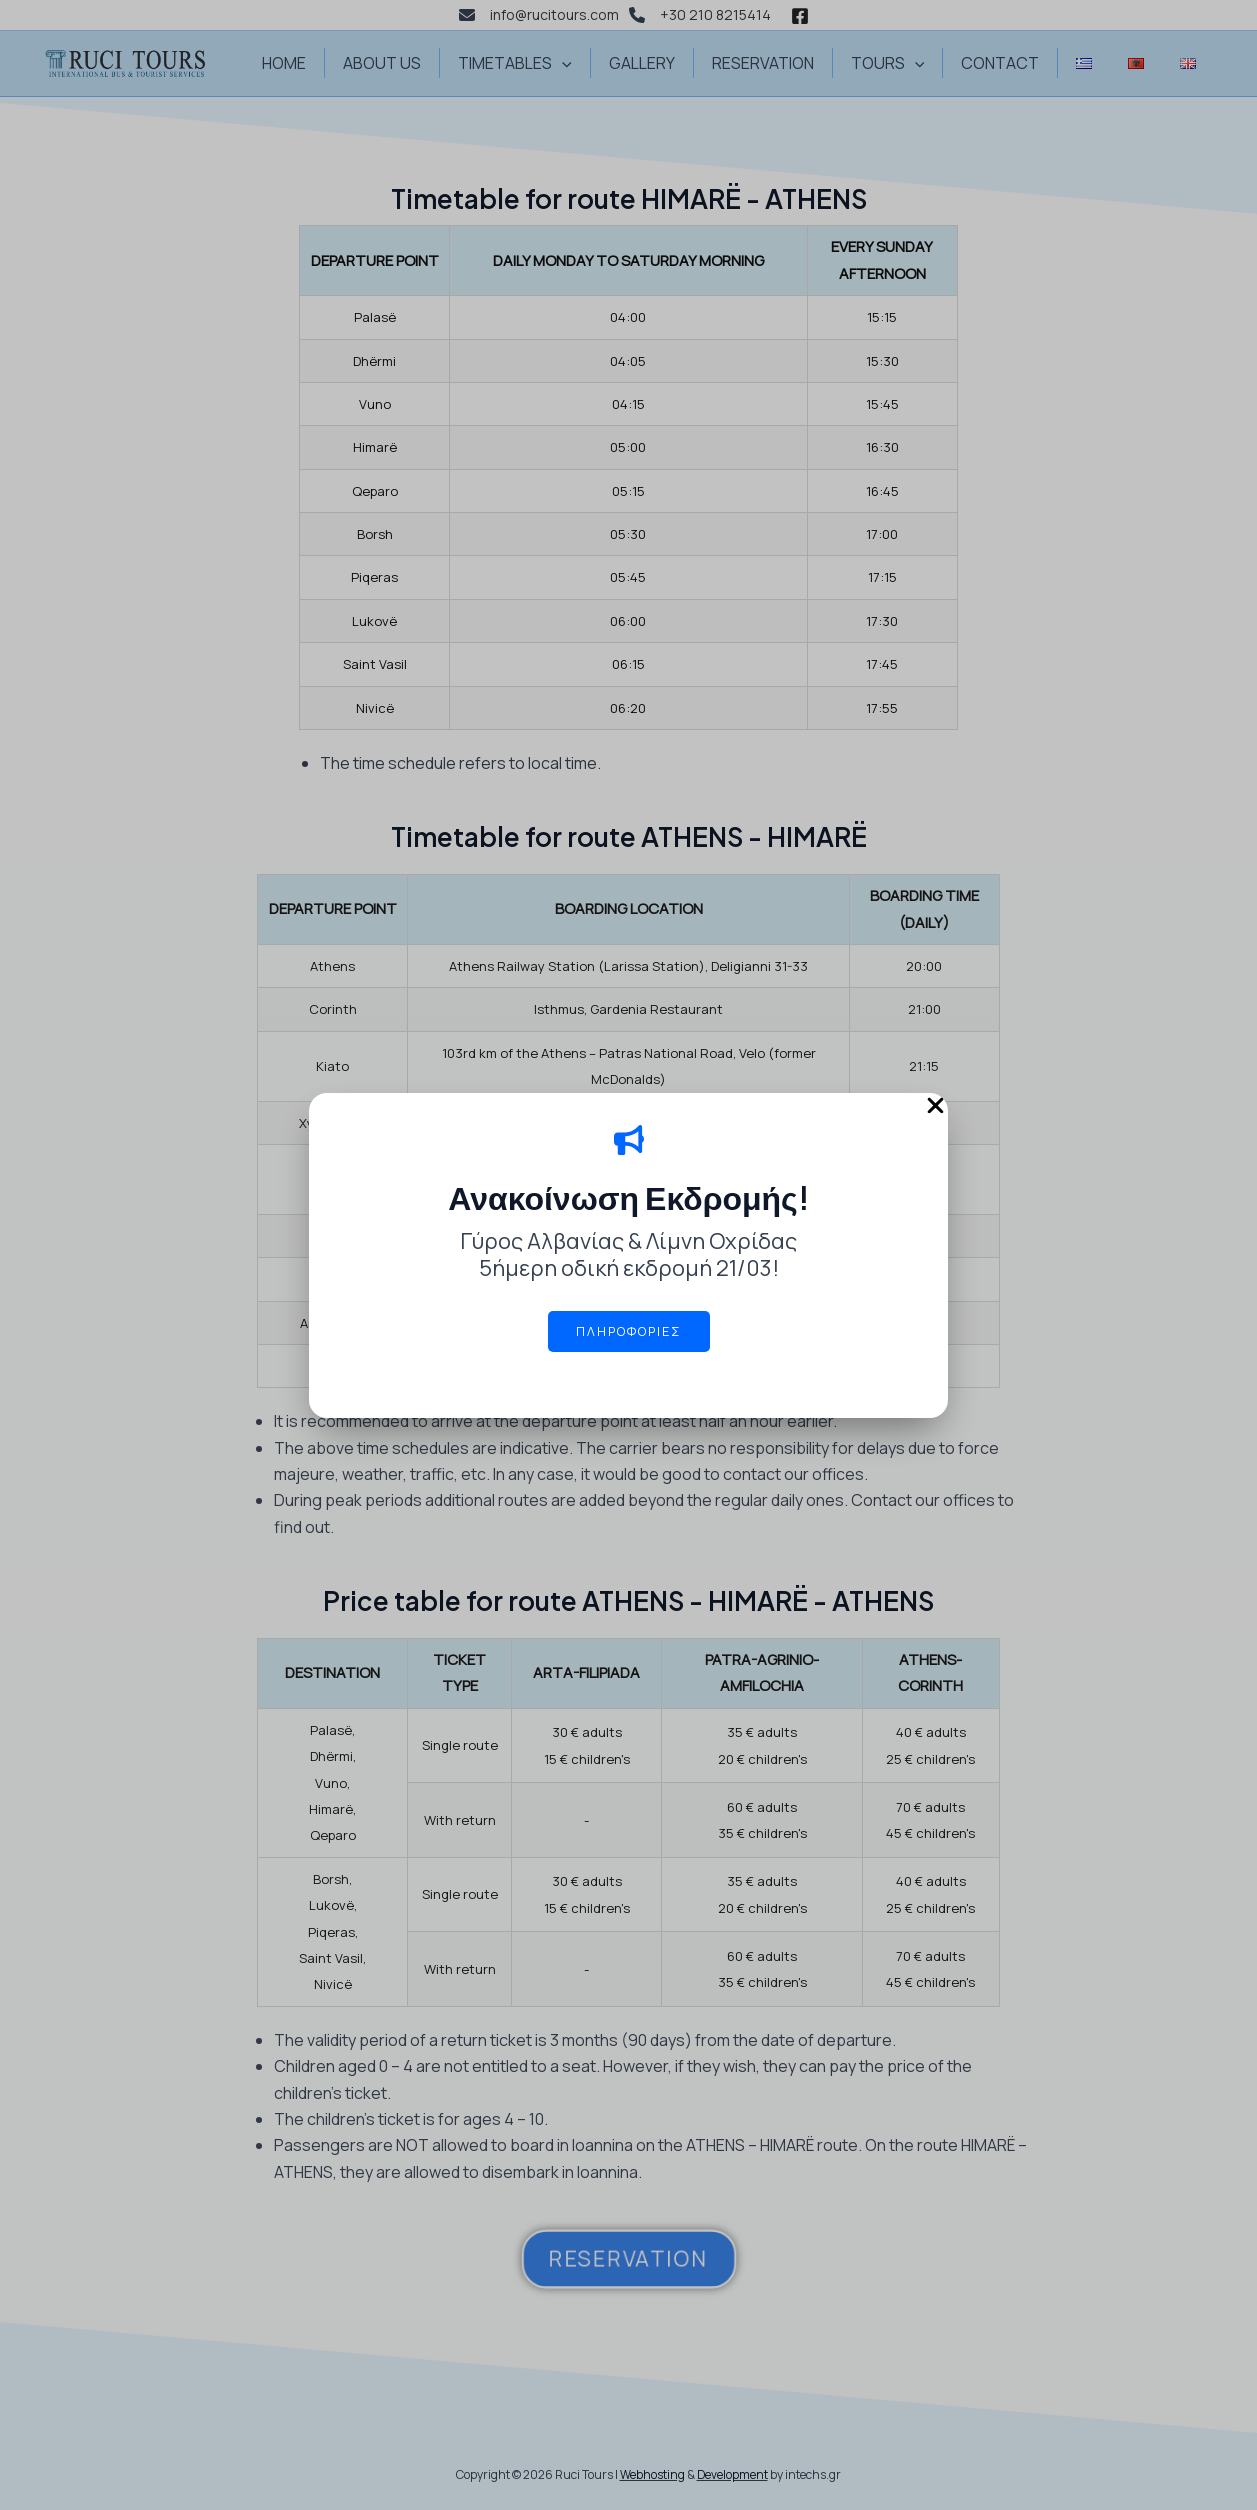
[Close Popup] (935, 1106)
